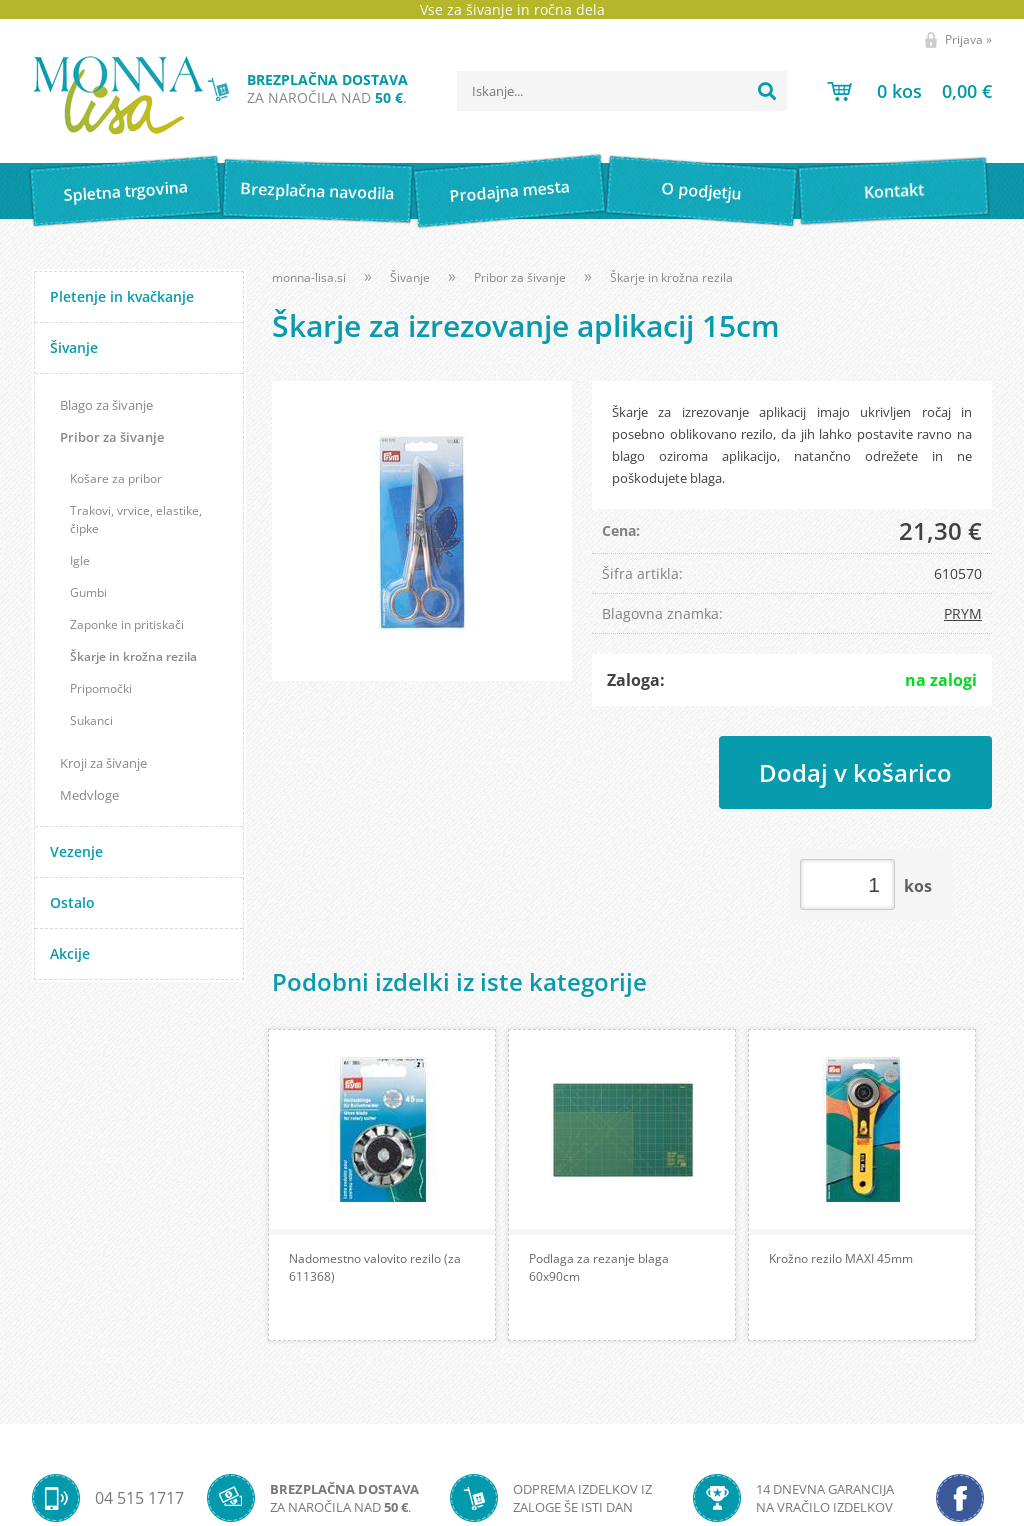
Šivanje (74, 347)
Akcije (70, 953)
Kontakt (893, 190)
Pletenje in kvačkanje (122, 296)
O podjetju (701, 191)
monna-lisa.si (309, 277)
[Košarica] (909, 91)
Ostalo (72, 902)
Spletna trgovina (125, 191)
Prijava (968, 39)
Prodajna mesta (509, 191)
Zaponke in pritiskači (127, 624)
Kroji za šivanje (103, 763)
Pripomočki (101, 688)
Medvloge (89, 795)
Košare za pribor (116, 478)
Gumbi (88, 592)
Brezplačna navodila (317, 190)
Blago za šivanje (106, 405)
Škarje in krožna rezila (133, 656)
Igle (80, 560)
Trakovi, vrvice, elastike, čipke (136, 519)
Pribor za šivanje (112, 437)
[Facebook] (960, 1498)
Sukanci (91, 720)
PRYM (963, 613)
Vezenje (76, 851)
